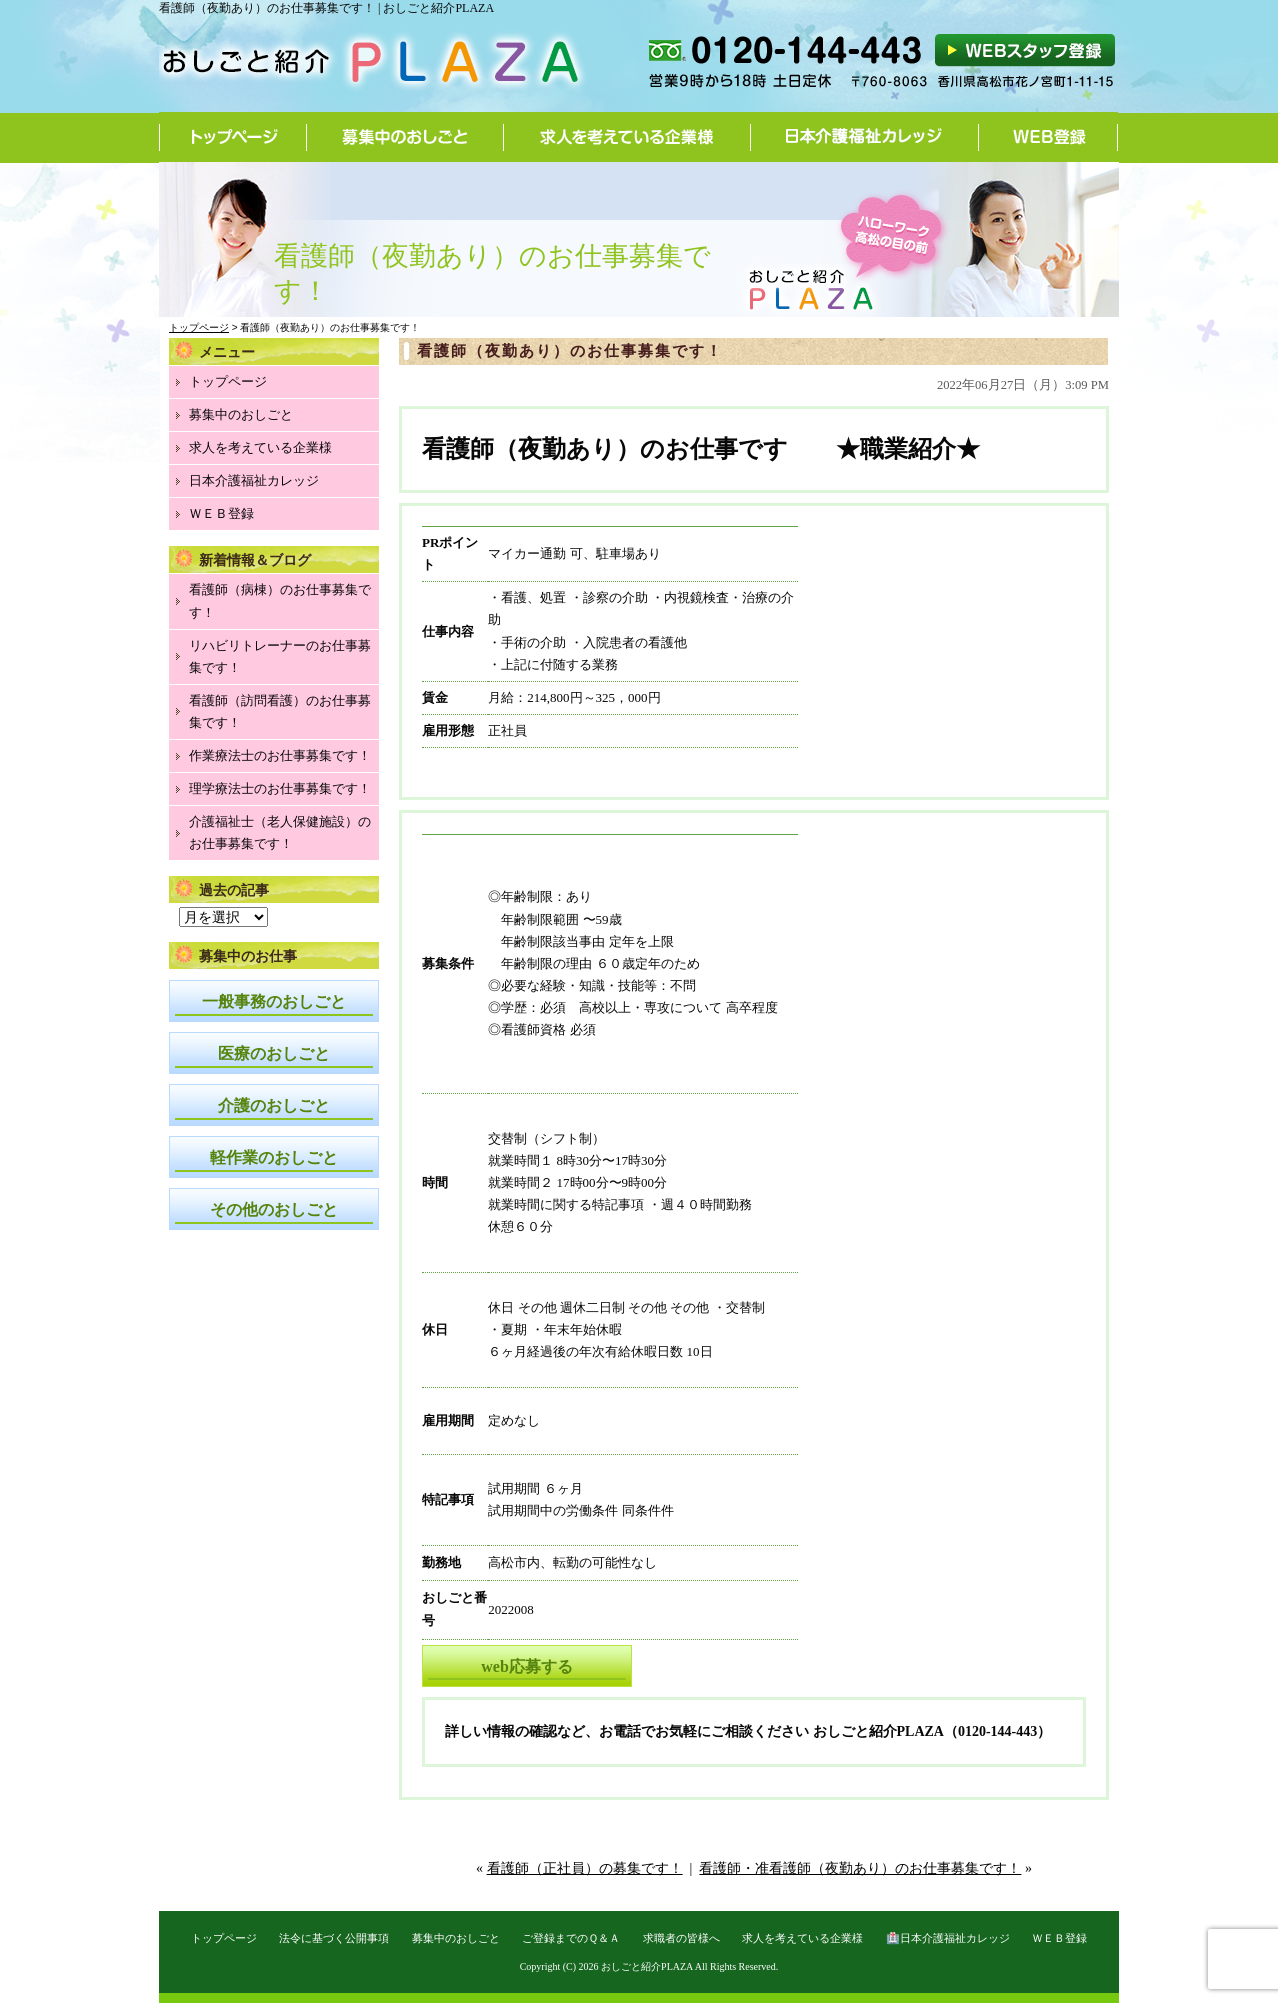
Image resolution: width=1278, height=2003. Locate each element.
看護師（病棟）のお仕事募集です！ (280, 600)
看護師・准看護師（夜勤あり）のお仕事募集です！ (860, 1868)
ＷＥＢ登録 (221, 513)
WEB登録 (1048, 137)
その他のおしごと (274, 1209)
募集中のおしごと (405, 137)
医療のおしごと (274, 1053)
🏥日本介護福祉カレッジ (948, 1938)
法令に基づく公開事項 (334, 1938)
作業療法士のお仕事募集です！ (280, 755)
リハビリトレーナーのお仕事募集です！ (280, 656)
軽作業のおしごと (274, 1157)
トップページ (233, 137)
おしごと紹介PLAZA (647, 1966)
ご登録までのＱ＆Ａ (571, 1938)
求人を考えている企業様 (627, 137)
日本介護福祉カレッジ (865, 137)
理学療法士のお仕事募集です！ (280, 788)
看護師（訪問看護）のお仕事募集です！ (280, 711)
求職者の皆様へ (681, 1938)
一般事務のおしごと (274, 1001)
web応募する (527, 1666)
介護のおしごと (274, 1105)
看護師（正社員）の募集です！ (585, 1868)
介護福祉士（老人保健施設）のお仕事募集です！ (280, 832)
